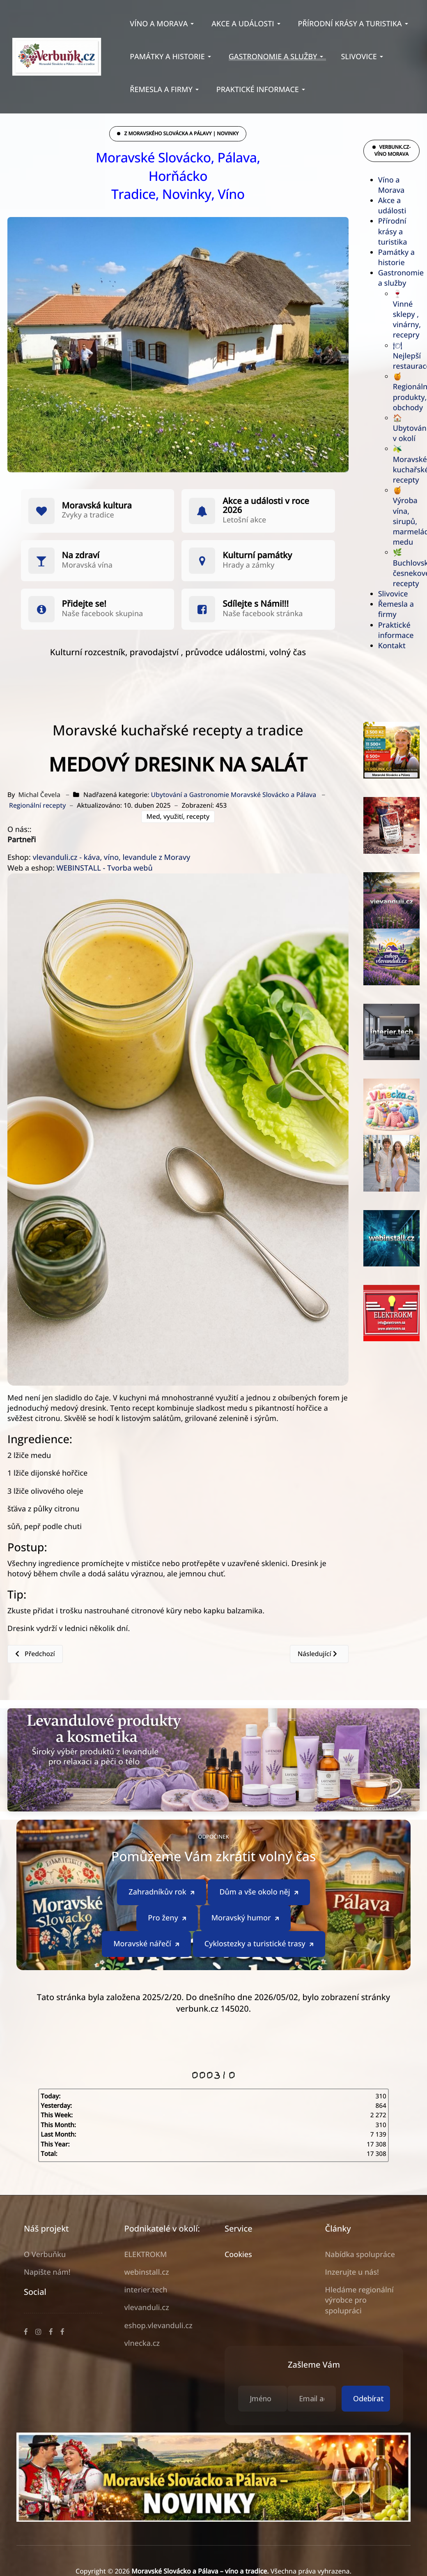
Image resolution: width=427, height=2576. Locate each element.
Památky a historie (396, 257)
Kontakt (392, 646)
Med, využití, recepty (178, 816)
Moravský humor (245, 1952)
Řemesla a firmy (396, 609)
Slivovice (393, 594)
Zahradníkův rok (162, 1926)
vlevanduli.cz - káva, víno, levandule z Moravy (111, 857)
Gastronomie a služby (401, 278)
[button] (163, 23)
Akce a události (392, 206)
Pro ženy (168, 1952)
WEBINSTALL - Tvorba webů (104, 868)
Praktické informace (396, 630)
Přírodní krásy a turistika (392, 231)
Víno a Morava (391, 185)
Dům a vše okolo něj (259, 1926)
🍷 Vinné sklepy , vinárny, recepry (407, 314)
